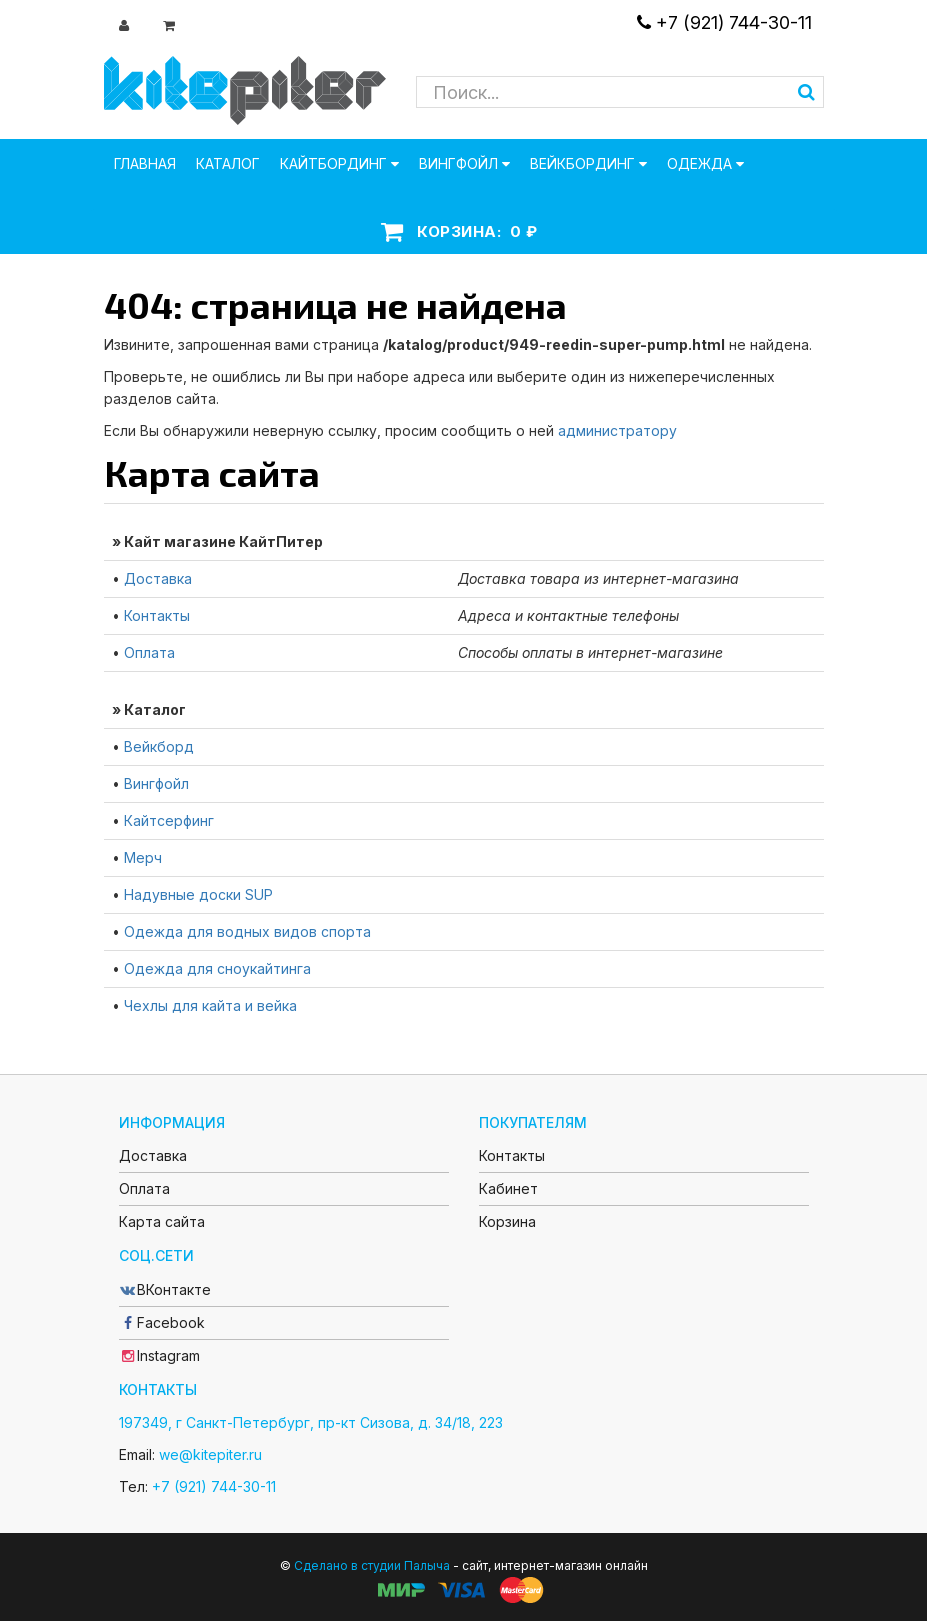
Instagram (159, 1355)
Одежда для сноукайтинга (217, 968)
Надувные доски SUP (198, 894)
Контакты (157, 615)
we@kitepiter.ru (210, 1454)
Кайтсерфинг (169, 820)
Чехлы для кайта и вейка (210, 1005)
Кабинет (508, 1188)
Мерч (143, 857)
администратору (617, 430)
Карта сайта (162, 1221)
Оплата (149, 652)
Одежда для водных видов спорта (247, 931)
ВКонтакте (165, 1289)
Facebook (162, 1322)
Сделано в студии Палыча (372, 1565)
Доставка (158, 578)
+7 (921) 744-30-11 (724, 22)
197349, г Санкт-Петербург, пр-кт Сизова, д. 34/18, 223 (311, 1422)
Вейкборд (159, 746)
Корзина (507, 1221)
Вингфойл (156, 783)
